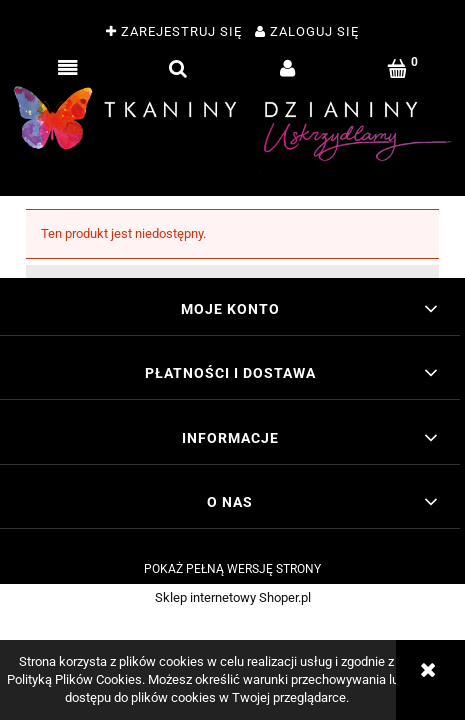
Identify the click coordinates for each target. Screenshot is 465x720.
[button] (68, 69)
